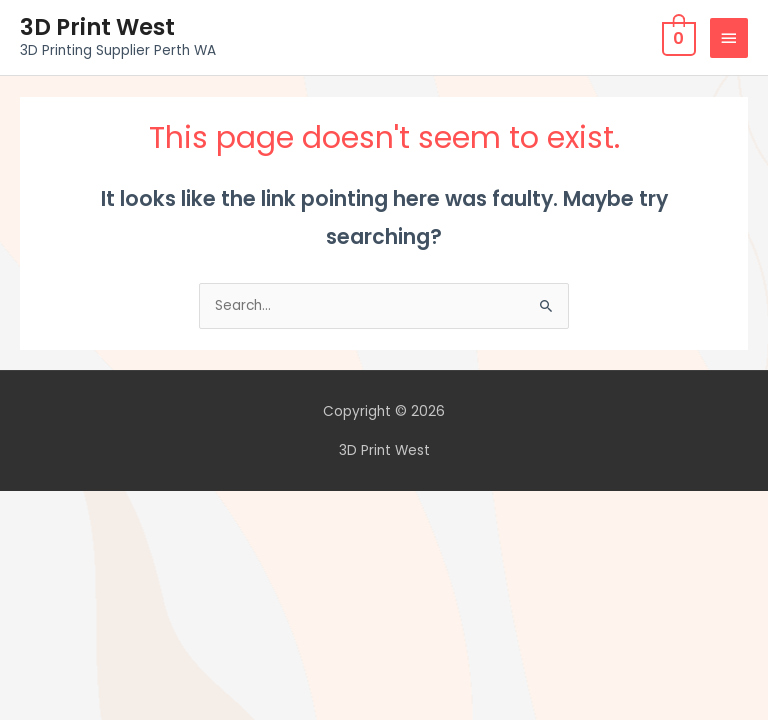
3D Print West (97, 27)
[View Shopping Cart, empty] (677, 37)
